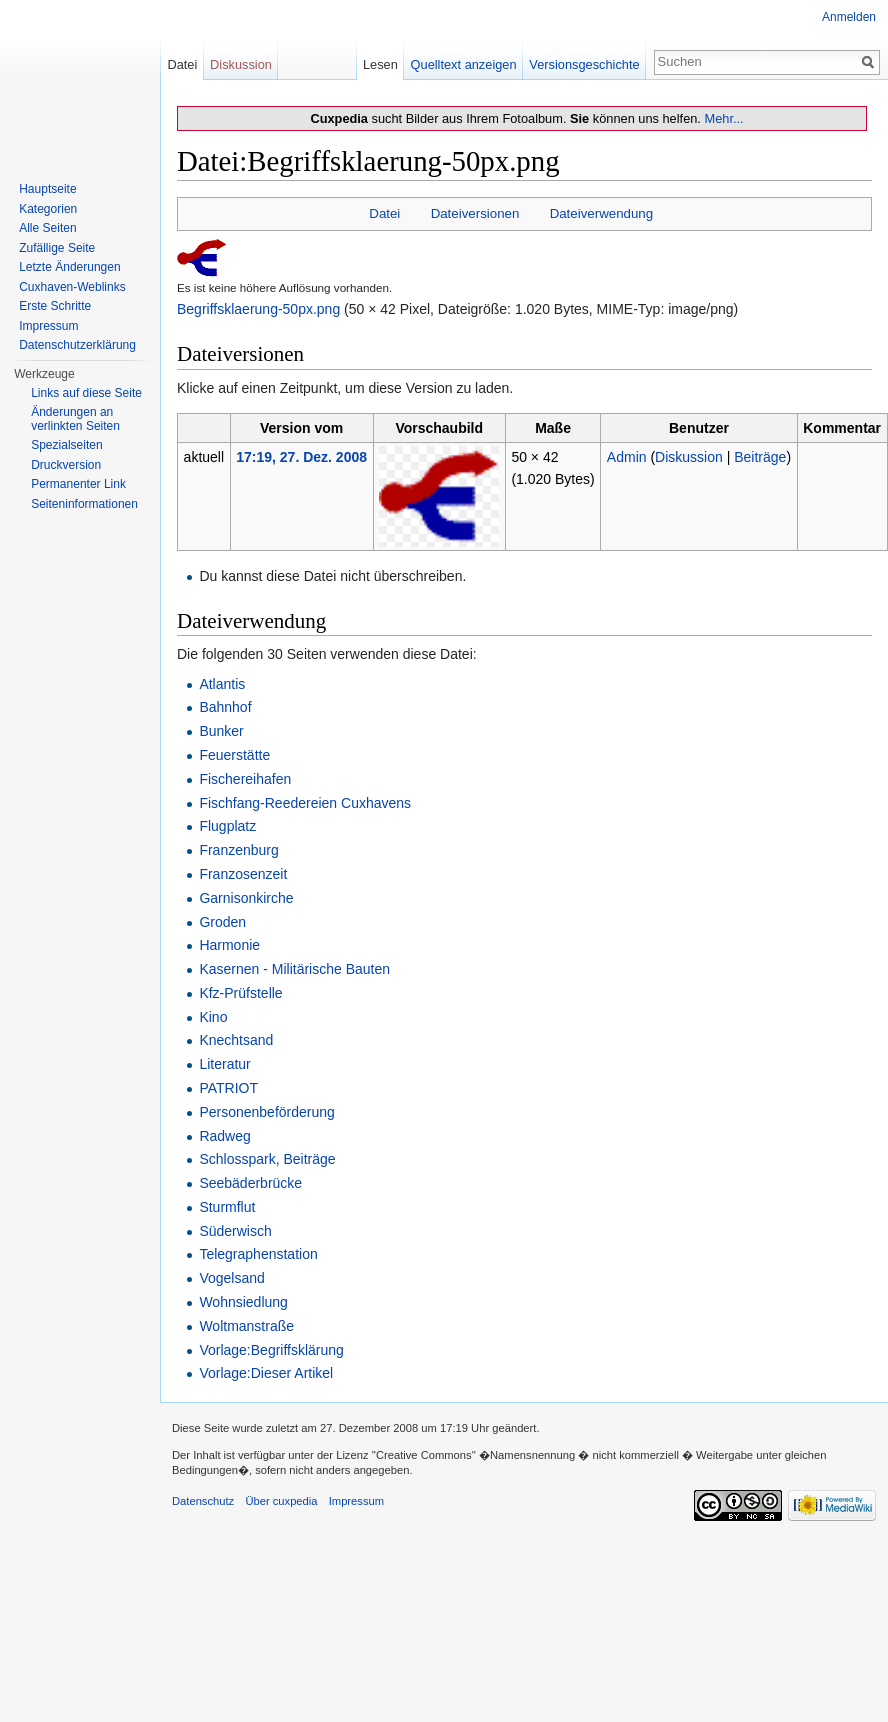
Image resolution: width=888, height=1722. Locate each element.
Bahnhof (225, 707)
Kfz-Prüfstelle (240, 993)
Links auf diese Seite (86, 393)
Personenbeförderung (266, 1112)
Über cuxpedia (281, 1501)
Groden (222, 922)
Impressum (48, 326)
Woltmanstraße (246, 1326)
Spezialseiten (66, 445)
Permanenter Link (78, 484)
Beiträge (760, 457)
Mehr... (723, 118)
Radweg (224, 1136)
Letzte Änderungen (69, 267)
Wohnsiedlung (243, 1302)
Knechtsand (236, 1040)
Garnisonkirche (246, 898)
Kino (213, 1017)
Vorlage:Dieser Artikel (266, 1373)
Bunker (221, 731)
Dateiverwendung (602, 213)
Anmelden (849, 17)
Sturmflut (227, 1207)
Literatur (224, 1064)
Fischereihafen (245, 779)
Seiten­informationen (84, 504)
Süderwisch (235, 1231)
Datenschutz (203, 1501)
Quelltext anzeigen (464, 64)
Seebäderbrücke (250, 1183)
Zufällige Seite (57, 248)
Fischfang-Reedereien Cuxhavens (305, 803)
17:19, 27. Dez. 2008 (301, 457)
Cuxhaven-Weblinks (72, 287)
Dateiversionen (475, 213)
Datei (384, 213)
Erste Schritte (55, 306)
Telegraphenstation (258, 1254)
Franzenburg (238, 850)
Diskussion (689, 457)
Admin (627, 457)
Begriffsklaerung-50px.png (258, 309)
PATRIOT (228, 1088)
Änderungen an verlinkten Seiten (75, 419)
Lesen (380, 64)
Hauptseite (47, 189)
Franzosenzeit (243, 874)
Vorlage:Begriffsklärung (271, 1350)
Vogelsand (231, 1278)
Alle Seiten (47, 228)
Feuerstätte (234, 755)
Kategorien (48, 209)
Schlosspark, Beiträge (267, 1159)
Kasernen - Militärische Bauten (294, 969)
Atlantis (222, 684)
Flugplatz (227, 826)
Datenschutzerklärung (77, 345)
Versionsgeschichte (584, 64)
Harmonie (229, 945)
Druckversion (66, 465)
